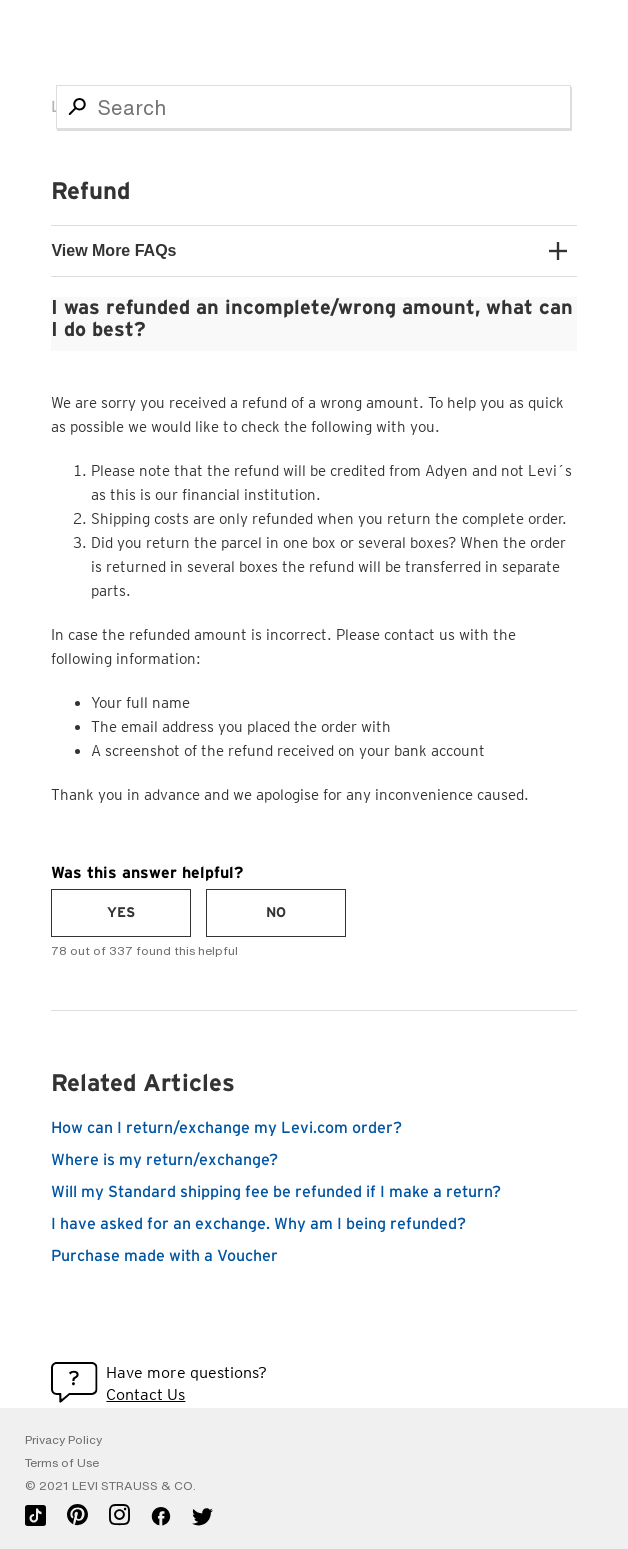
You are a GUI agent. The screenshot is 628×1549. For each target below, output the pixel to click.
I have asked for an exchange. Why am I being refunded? (258, 1224)
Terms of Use (62, 1463)
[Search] (313, 107)
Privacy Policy (63, 1440)
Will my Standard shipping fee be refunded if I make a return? (276, 1192)
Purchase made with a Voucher (164, 1256)
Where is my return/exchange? (164, 1160)
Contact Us (145, 1394)
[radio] (121, 913)
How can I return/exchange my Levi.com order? (226, 1128)
